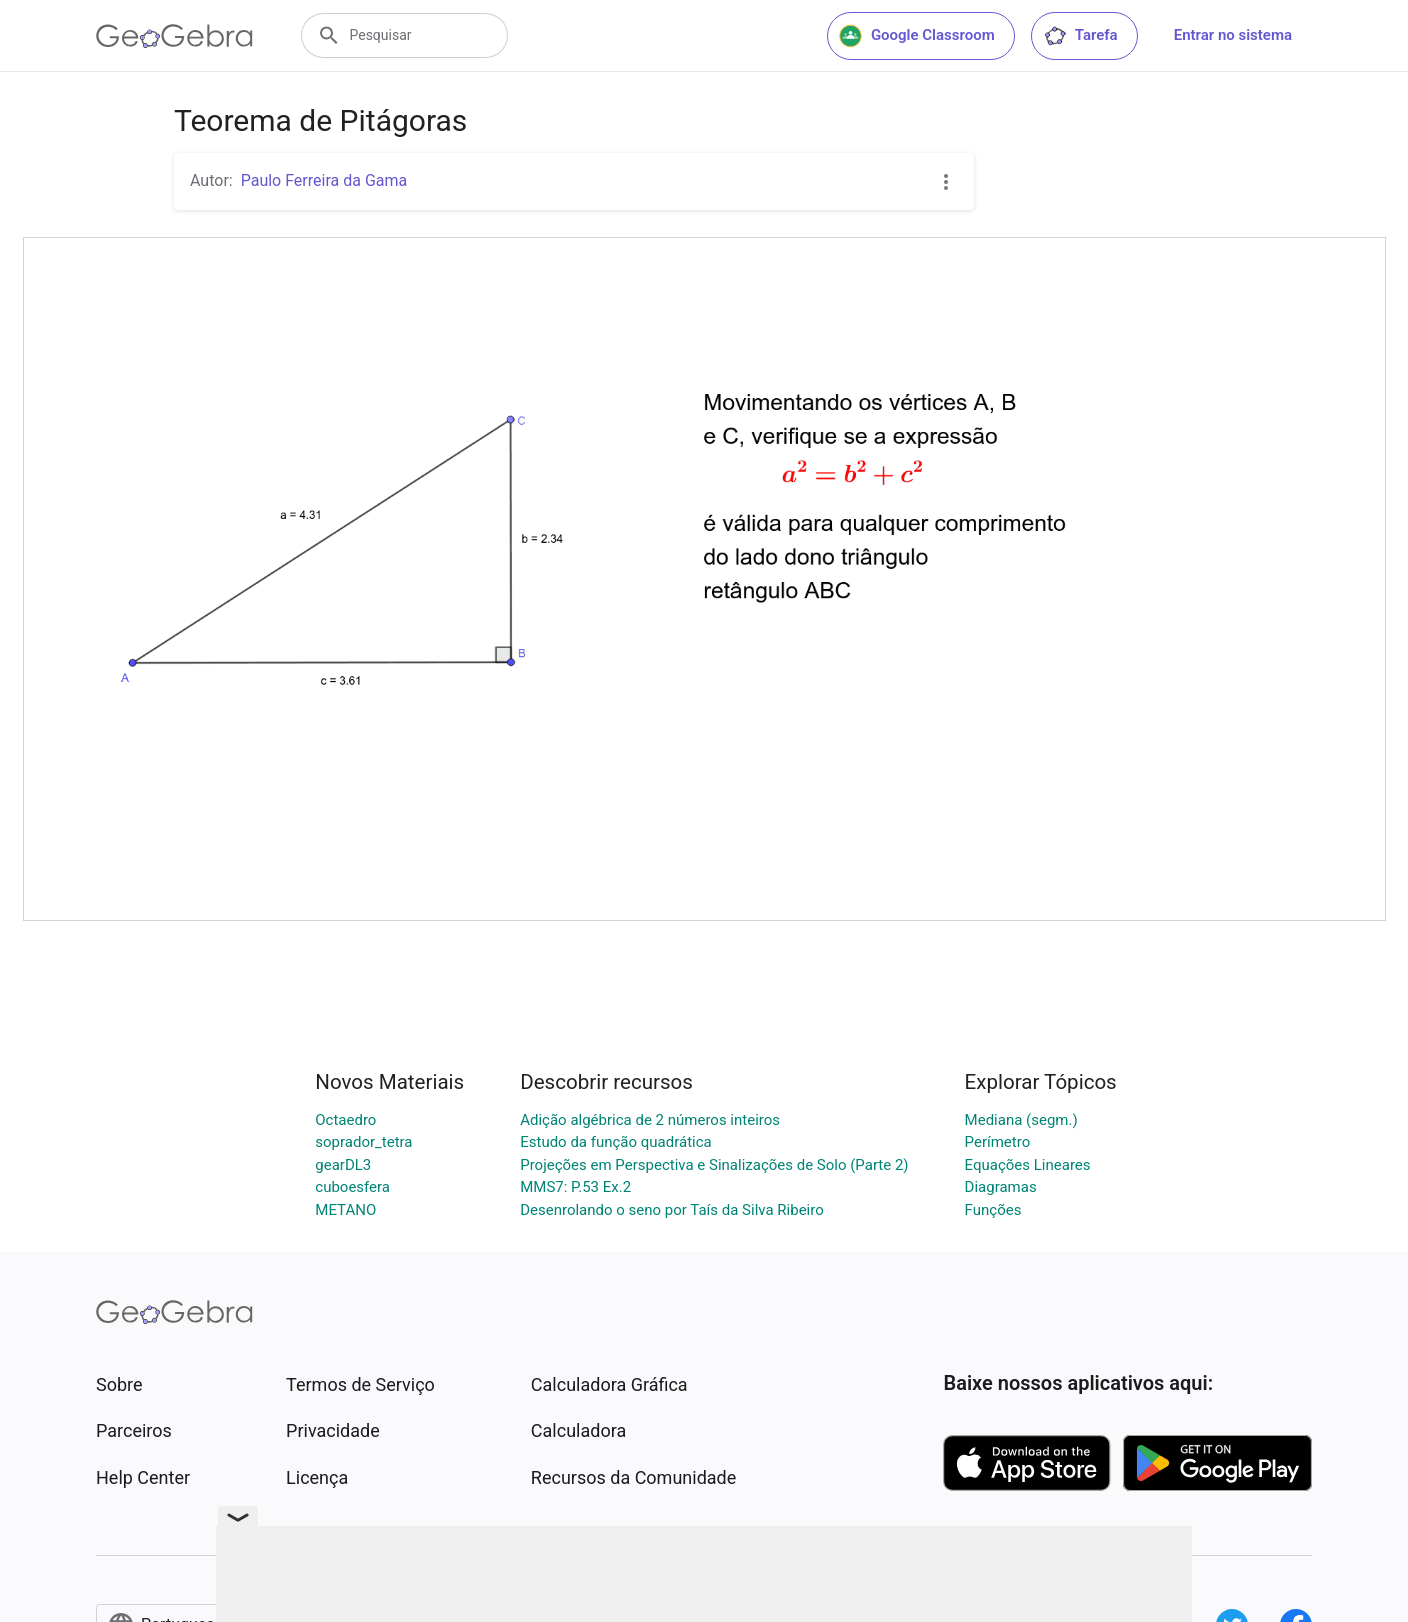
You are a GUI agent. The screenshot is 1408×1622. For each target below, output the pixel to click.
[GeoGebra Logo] (174, 36)
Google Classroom (917, 36)
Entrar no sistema (1233, 35)
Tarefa (1080, 36)
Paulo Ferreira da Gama (324, 180)
